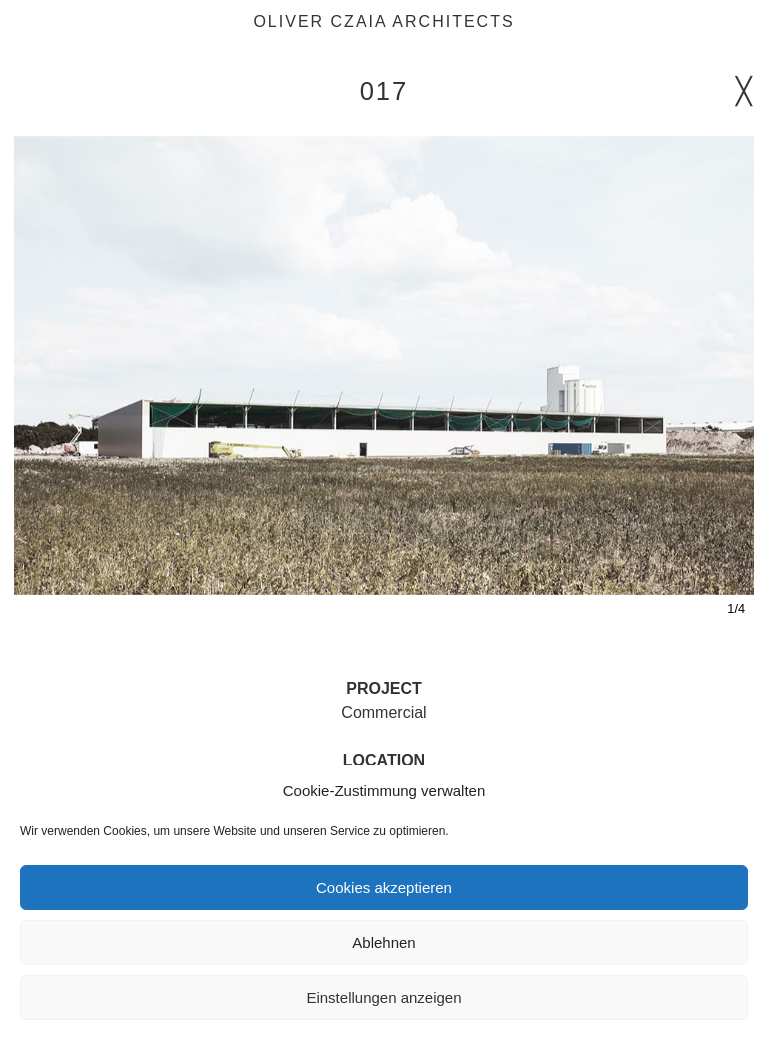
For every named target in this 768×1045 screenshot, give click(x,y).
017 (384, 91)
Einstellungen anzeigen (383, 997)
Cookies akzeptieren (384, 887)
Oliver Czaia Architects (383, 21)
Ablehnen (383, 942)
